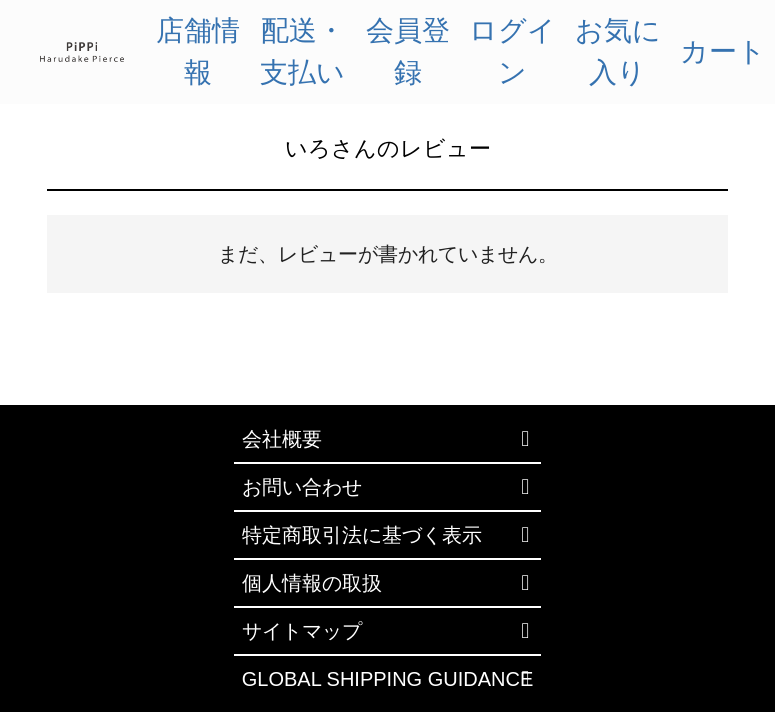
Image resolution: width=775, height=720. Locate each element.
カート (723, 51)
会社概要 (282, 439)
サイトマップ (302, 631)
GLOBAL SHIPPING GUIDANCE (388, 679)
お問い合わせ (302, 487)
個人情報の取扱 (312, 583)
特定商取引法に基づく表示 (362, 535)
